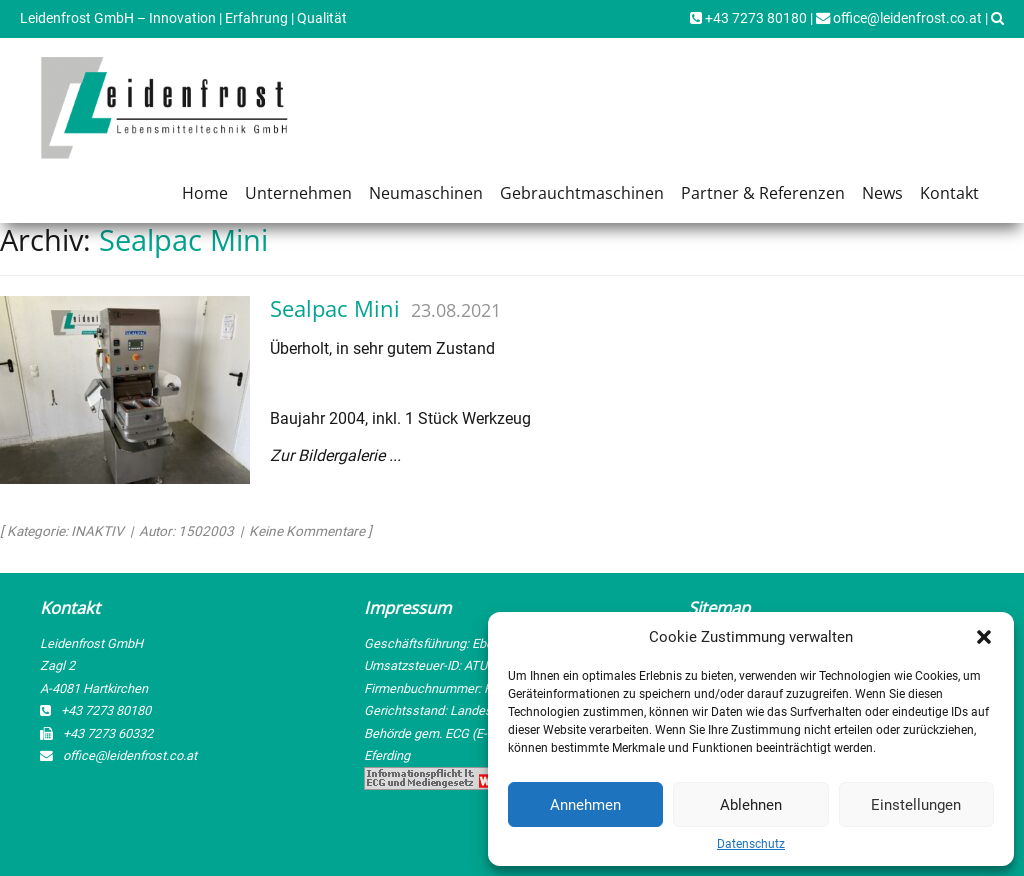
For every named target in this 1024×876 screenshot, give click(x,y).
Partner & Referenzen (763, 193)
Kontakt (949, 193)
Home (205, 193)
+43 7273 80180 (748, 18)
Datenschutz (751, 844)
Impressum (407, 607)
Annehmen (585, 805)
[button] (984, 637)
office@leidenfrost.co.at (899, 18)
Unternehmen (298, 193)
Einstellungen (916, 805)
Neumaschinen (426, 193)
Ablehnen (751, 805)
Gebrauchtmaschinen (582, 193)
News (882, 193)
